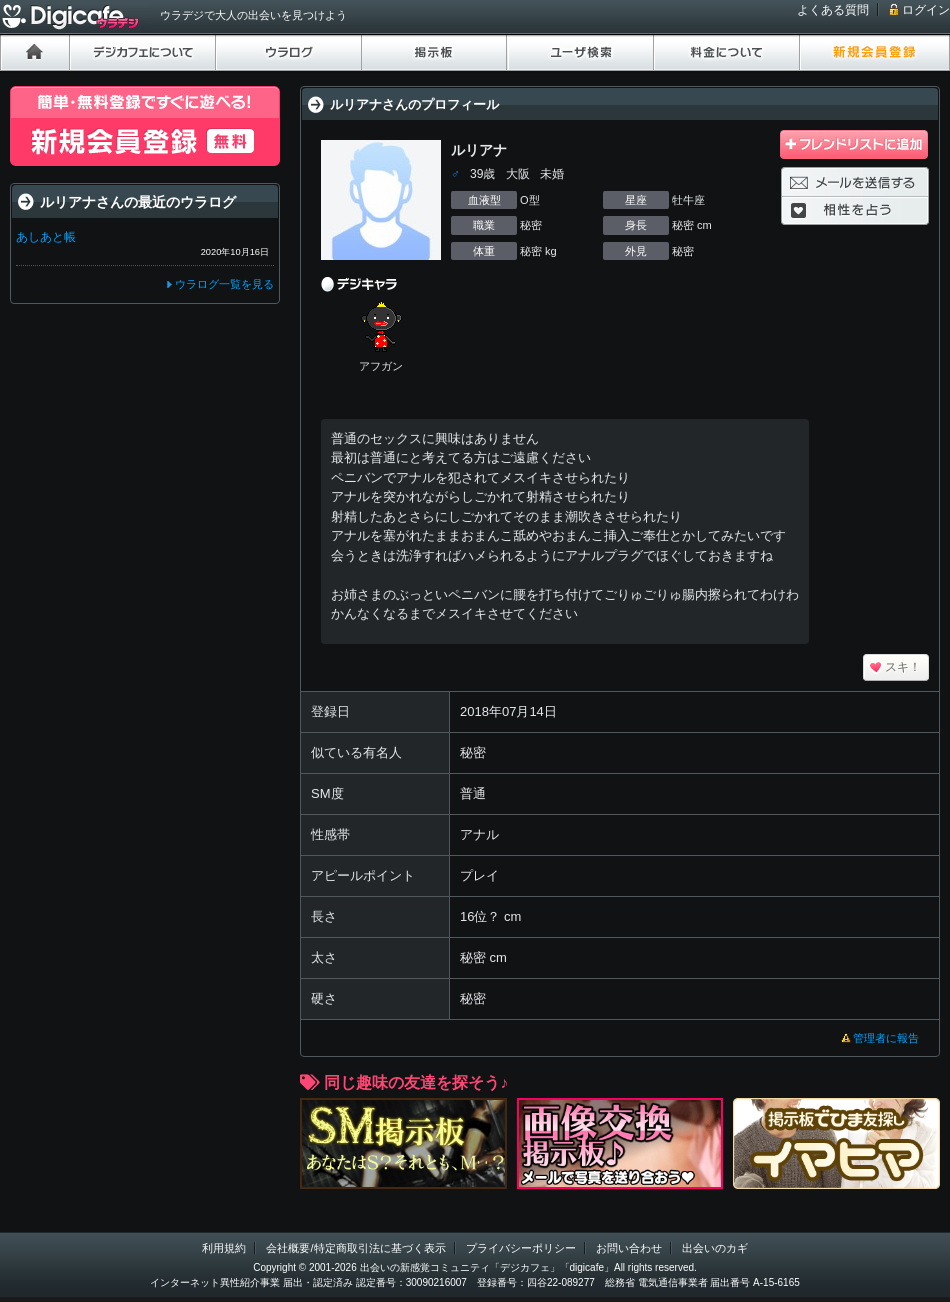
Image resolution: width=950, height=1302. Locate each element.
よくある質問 (833, 10)
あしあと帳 (46, 237)
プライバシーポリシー (521, 1248)
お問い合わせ (629, 1248)
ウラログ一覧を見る (224, 284)
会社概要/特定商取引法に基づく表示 (355, 1248)
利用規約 (224, 1248)
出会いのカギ (715, 1248)
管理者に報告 (886, 1038)
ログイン (926, 10)
